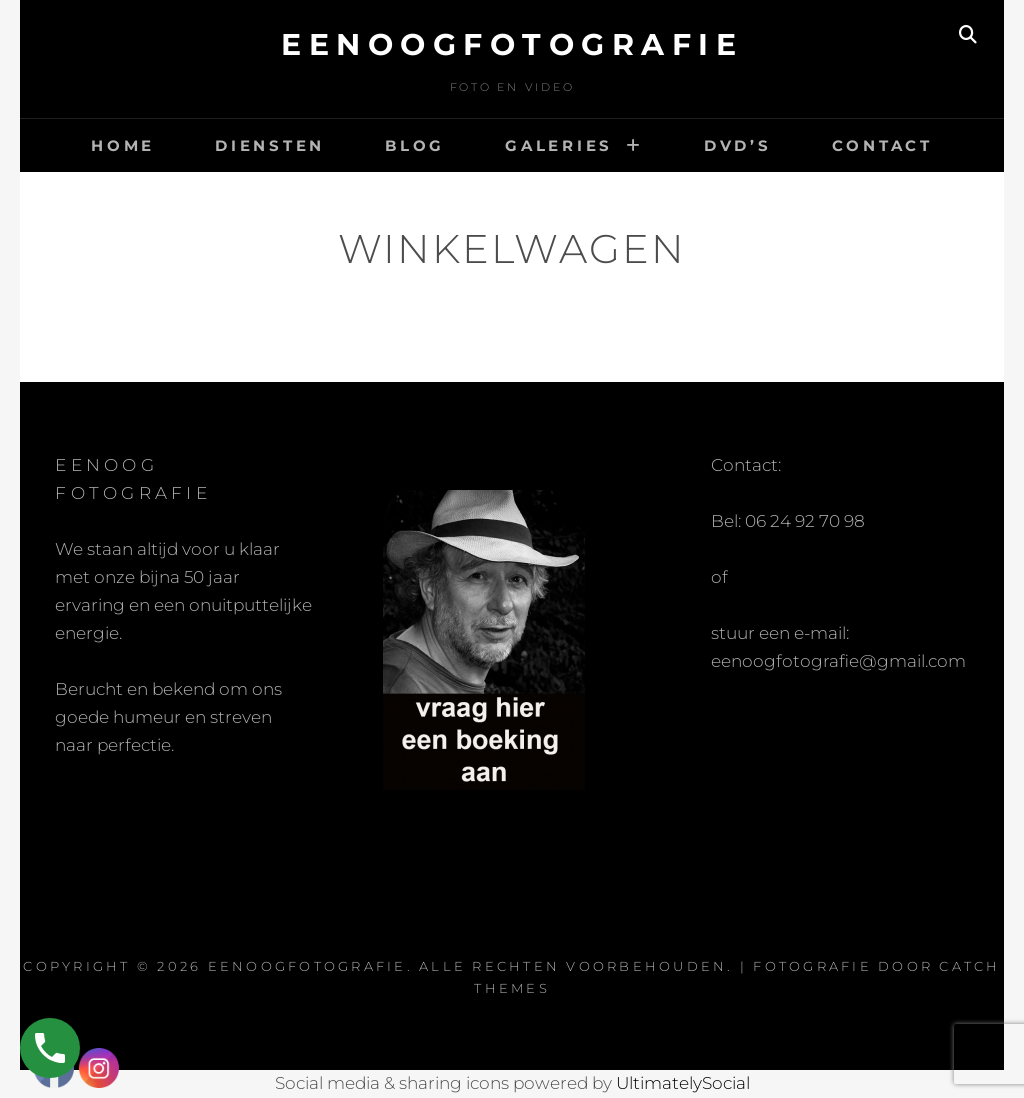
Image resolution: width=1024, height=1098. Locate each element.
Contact (882, 145)
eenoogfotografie (512, 44)
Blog (415, 145)
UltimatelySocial (683, 1083)
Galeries (559, 145)
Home (123, 145)
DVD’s (738, 145)
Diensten (270, 145)
